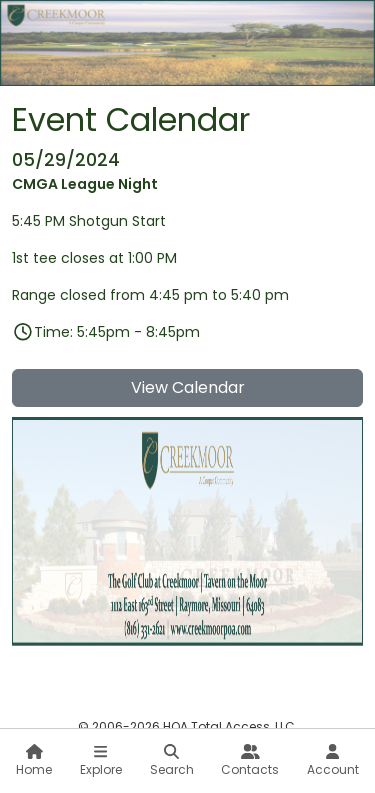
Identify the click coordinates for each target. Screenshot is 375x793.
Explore (101, 761)
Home (34, 761)
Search (172, 761)
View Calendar (188, 387)
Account (333, 761)
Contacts (250, 761)
